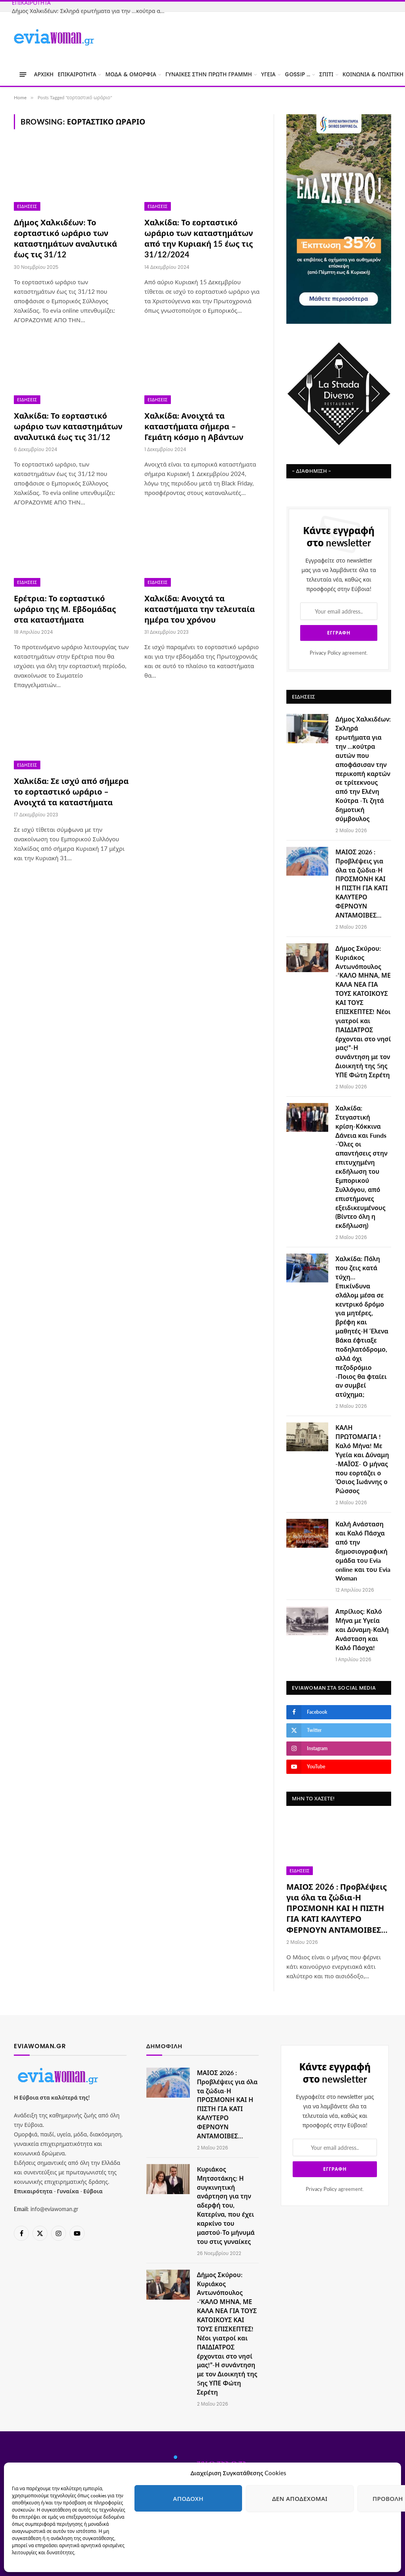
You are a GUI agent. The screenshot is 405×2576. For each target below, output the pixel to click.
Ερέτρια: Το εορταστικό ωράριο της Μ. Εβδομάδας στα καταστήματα (65, 608)
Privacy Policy (325, 653)
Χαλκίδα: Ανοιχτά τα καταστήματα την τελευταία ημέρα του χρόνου (199, 608)
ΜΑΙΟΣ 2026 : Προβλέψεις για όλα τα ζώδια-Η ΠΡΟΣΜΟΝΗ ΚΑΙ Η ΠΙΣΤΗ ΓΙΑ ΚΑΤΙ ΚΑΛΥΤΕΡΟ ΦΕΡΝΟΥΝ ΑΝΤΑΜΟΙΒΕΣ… (361, 883)
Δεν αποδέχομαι (299, 2498)
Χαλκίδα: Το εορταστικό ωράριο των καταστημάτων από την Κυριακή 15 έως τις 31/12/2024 (198, 238)
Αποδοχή (188, 2498)
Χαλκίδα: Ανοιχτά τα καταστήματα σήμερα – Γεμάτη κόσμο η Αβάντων (193, 426)
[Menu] (23, 74)
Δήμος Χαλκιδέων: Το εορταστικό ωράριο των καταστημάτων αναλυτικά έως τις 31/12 (65, 238)
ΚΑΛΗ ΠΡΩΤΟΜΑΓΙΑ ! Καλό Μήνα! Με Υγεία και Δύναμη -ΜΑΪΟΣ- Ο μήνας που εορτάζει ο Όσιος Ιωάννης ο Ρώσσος (362, 1459)
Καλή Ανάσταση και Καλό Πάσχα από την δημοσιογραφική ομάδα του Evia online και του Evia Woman (362, 1551)
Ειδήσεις (27, 206)
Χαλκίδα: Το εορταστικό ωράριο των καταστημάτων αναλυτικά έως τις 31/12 (68, 426)
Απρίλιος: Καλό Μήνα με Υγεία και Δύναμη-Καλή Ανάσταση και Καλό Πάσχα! (362, 1629)
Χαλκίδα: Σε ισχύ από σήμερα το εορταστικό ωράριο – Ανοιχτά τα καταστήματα (71, 791)
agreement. (339, 653)
